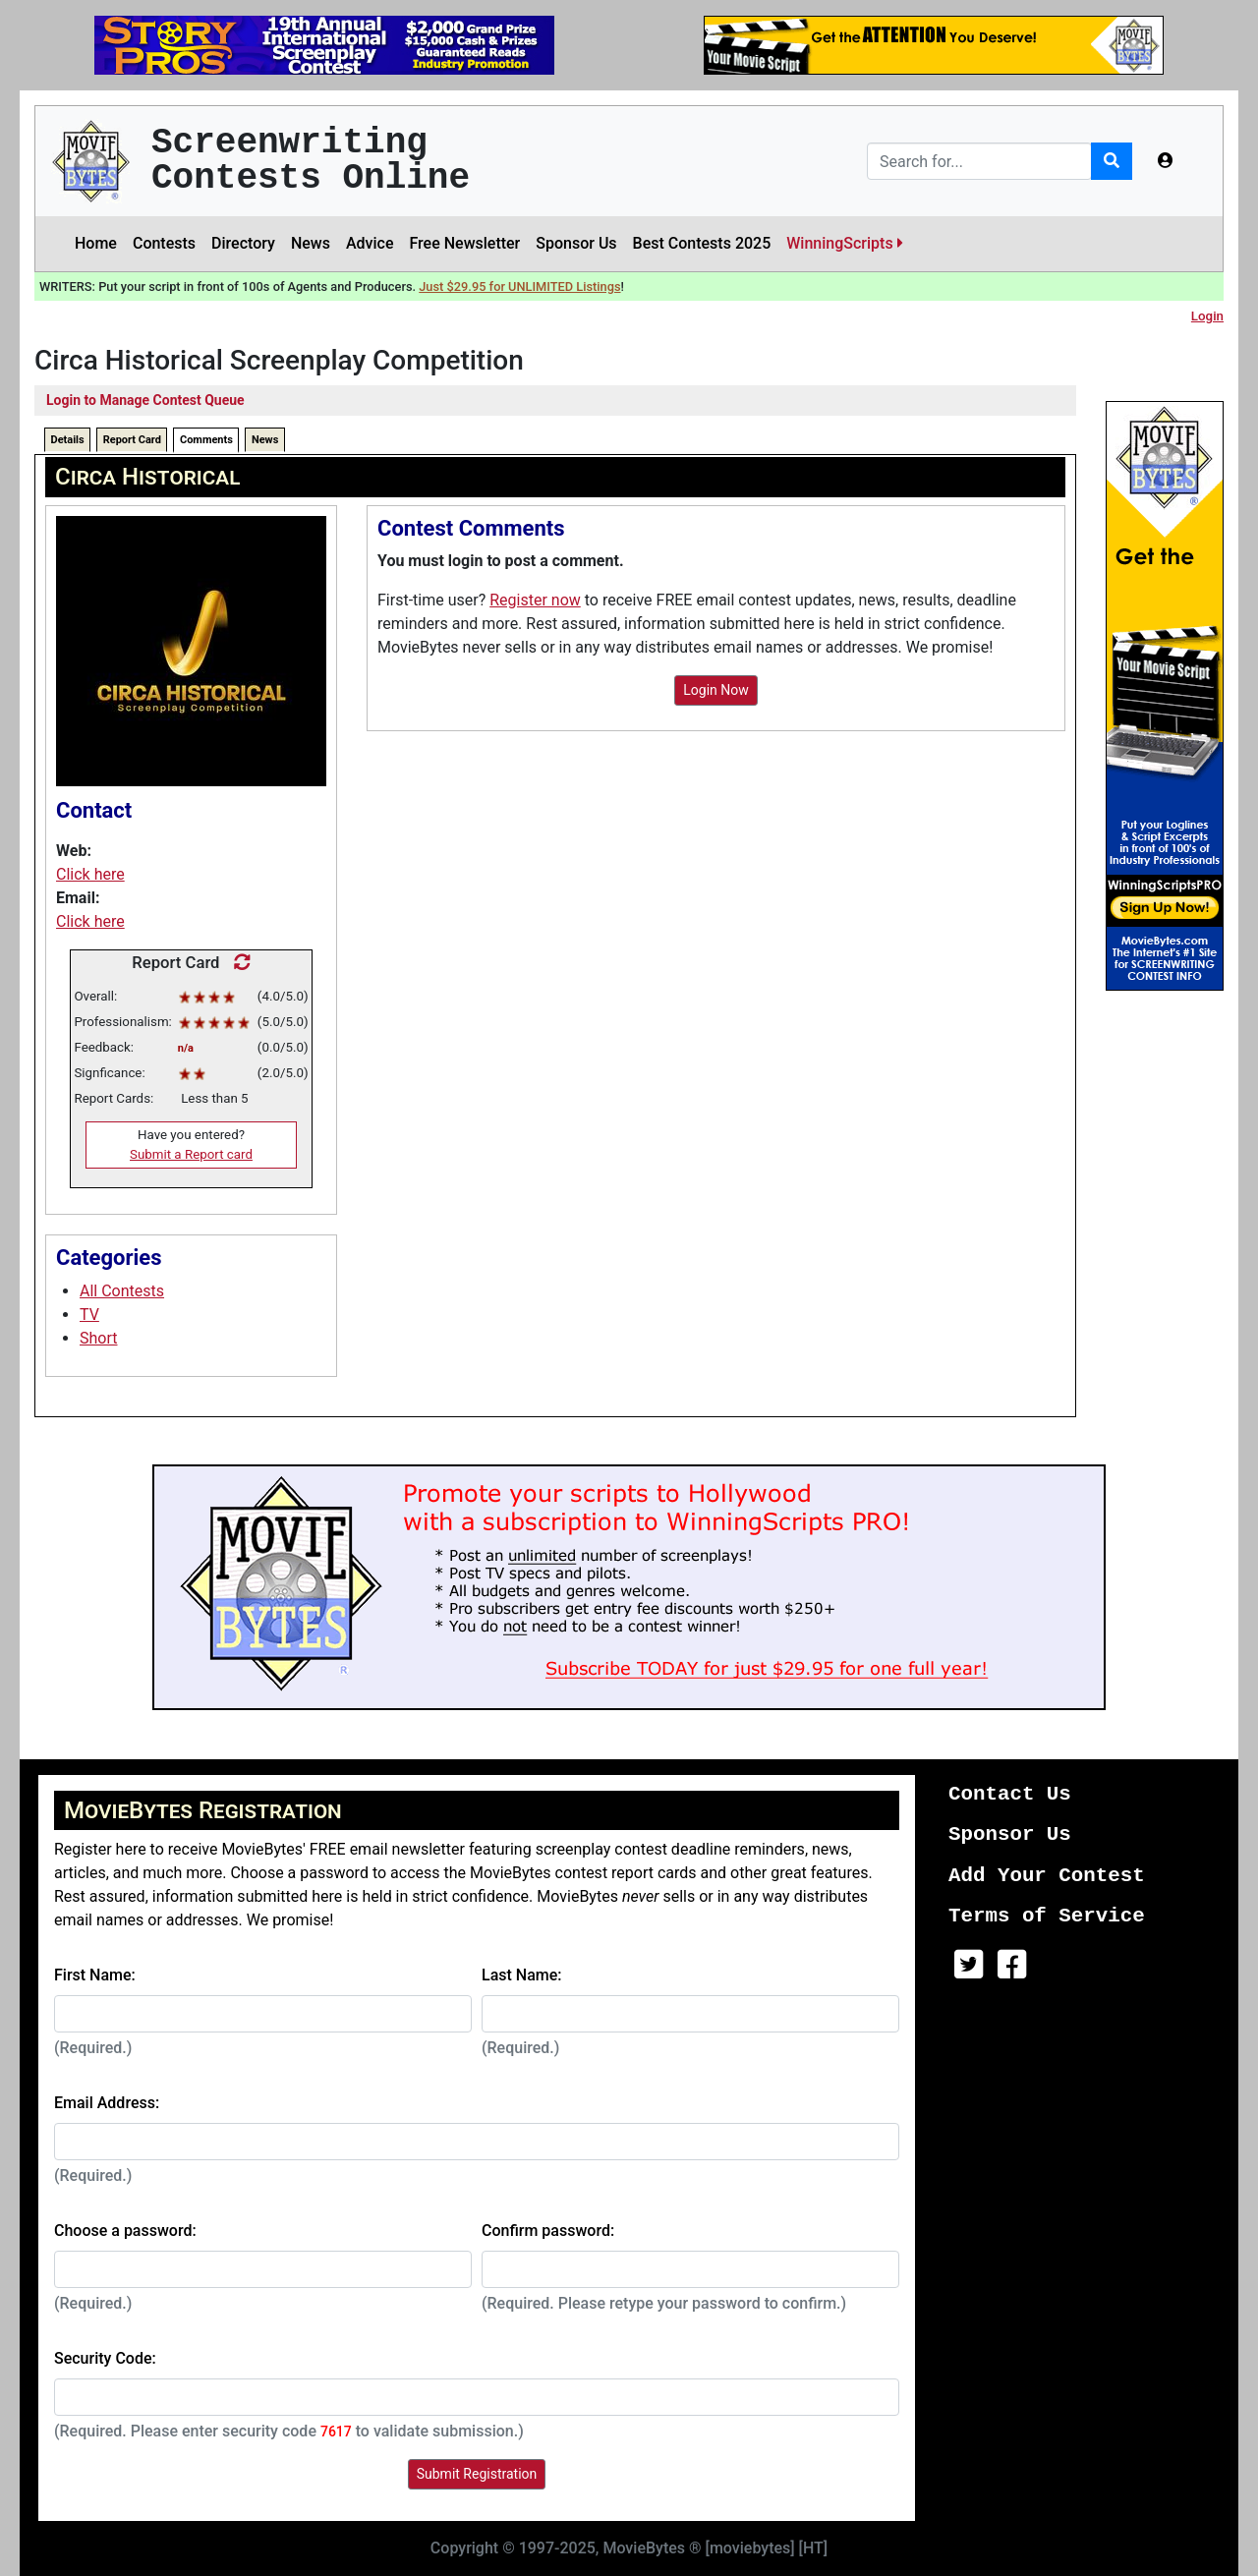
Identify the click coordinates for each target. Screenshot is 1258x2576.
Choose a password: (125, 2230)
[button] (1165, 161)
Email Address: (106, 2102)
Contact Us (1009, 1794)
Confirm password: (548, 2230)
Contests (164, 243)
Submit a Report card (191, 1154)
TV (89, 1314)
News (310, 243)
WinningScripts (844, 243)
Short (98, 1338)
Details (68, 439)
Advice (370, 243)
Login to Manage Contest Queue (145, 400)
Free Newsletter (464, 243)
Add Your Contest (1046, 1875)
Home (96, 243)
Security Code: (105, 2358)
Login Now (716, 690)
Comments (206, 439)
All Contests (122, 1291)
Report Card (132, 439)
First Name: (95, 1975)
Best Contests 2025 (702, 243)
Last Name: (522, 1975)
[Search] (979, 161)
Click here (90, 874)
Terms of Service (1046, 1916)
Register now (535, 600)
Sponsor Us (576, 243)
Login (1207, 316)
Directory (243, 243)
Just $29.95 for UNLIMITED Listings (519, 286)
